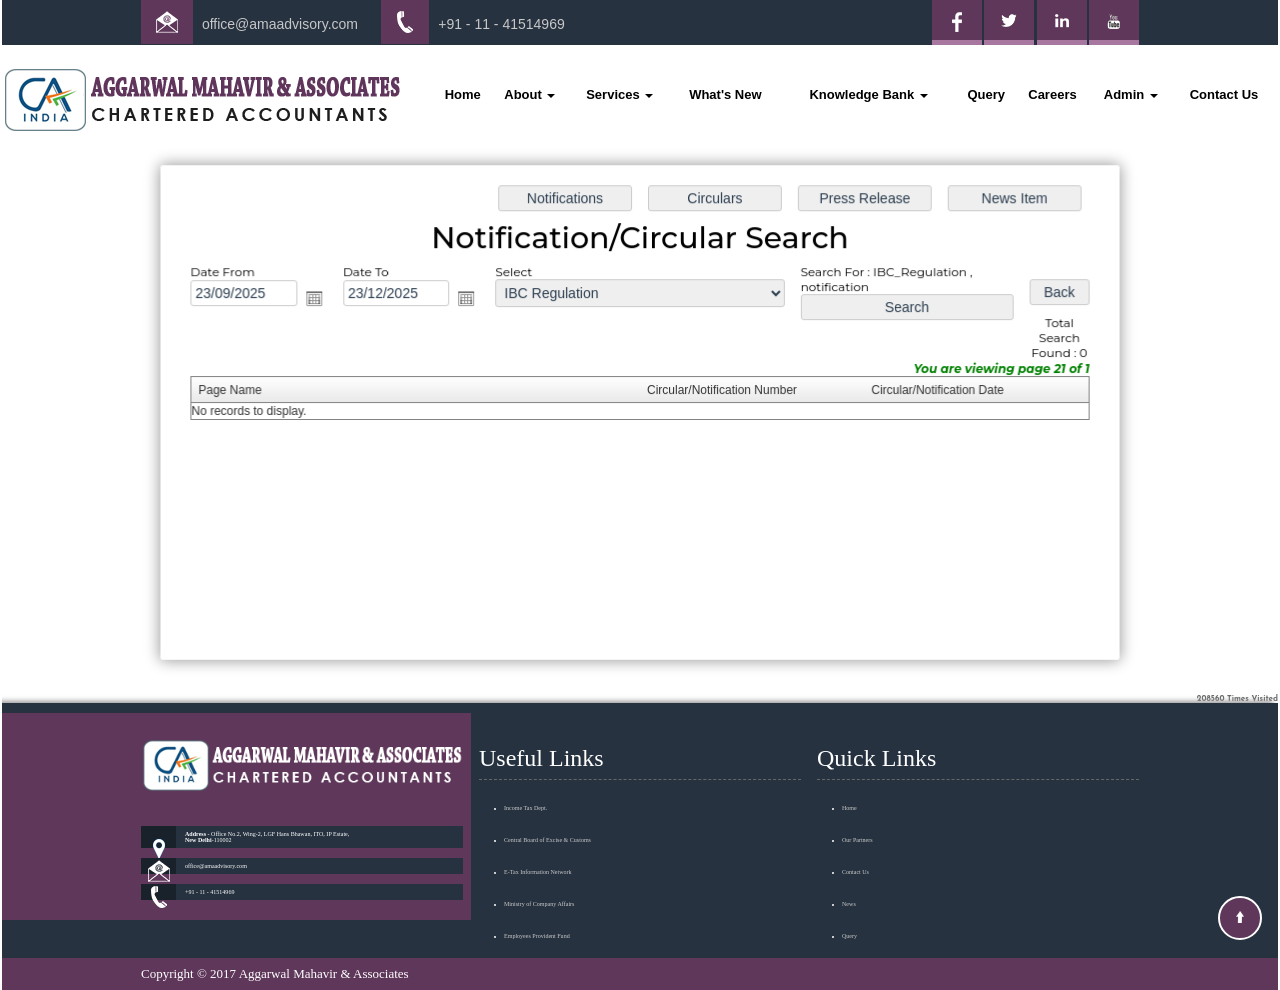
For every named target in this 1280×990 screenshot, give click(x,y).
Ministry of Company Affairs (539, 875)
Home (463, 94)
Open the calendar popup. (321, 300)
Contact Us (1224, 94)
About (529, 94)
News (849, 875)
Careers (1052, 94)
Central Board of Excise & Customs (547, 811)
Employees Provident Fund (537, 907)
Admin (1131, 94)
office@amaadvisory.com (280, 24)
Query (986, 94)
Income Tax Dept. (525, 779)
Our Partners (857, 811)
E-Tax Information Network (538, 843)
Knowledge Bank (868, 94)
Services (619, 94)
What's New (725, 94)
